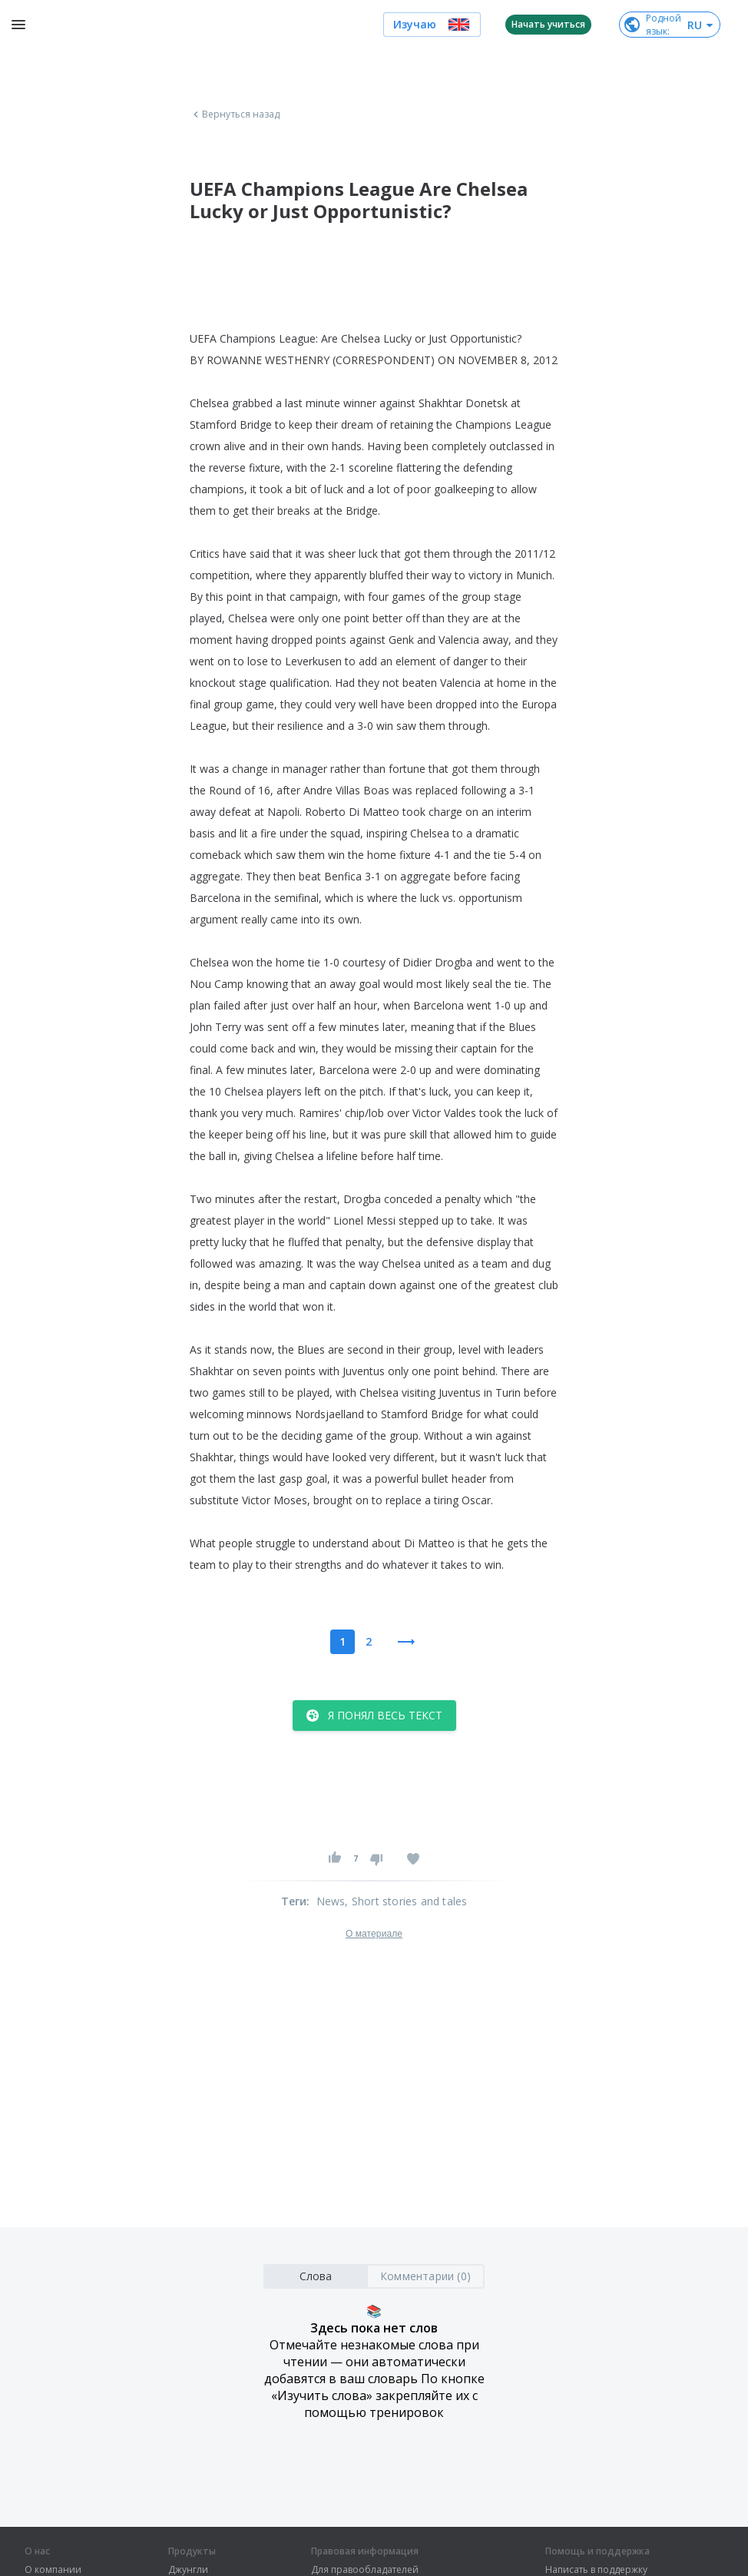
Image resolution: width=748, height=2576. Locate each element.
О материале (374, 1933)
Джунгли (188, 2570)
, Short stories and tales (406, 1901)
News (331, 1901)
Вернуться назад (235, 114)
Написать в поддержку (596, 2570)
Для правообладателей (365, 2570)
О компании (53, 2570)
